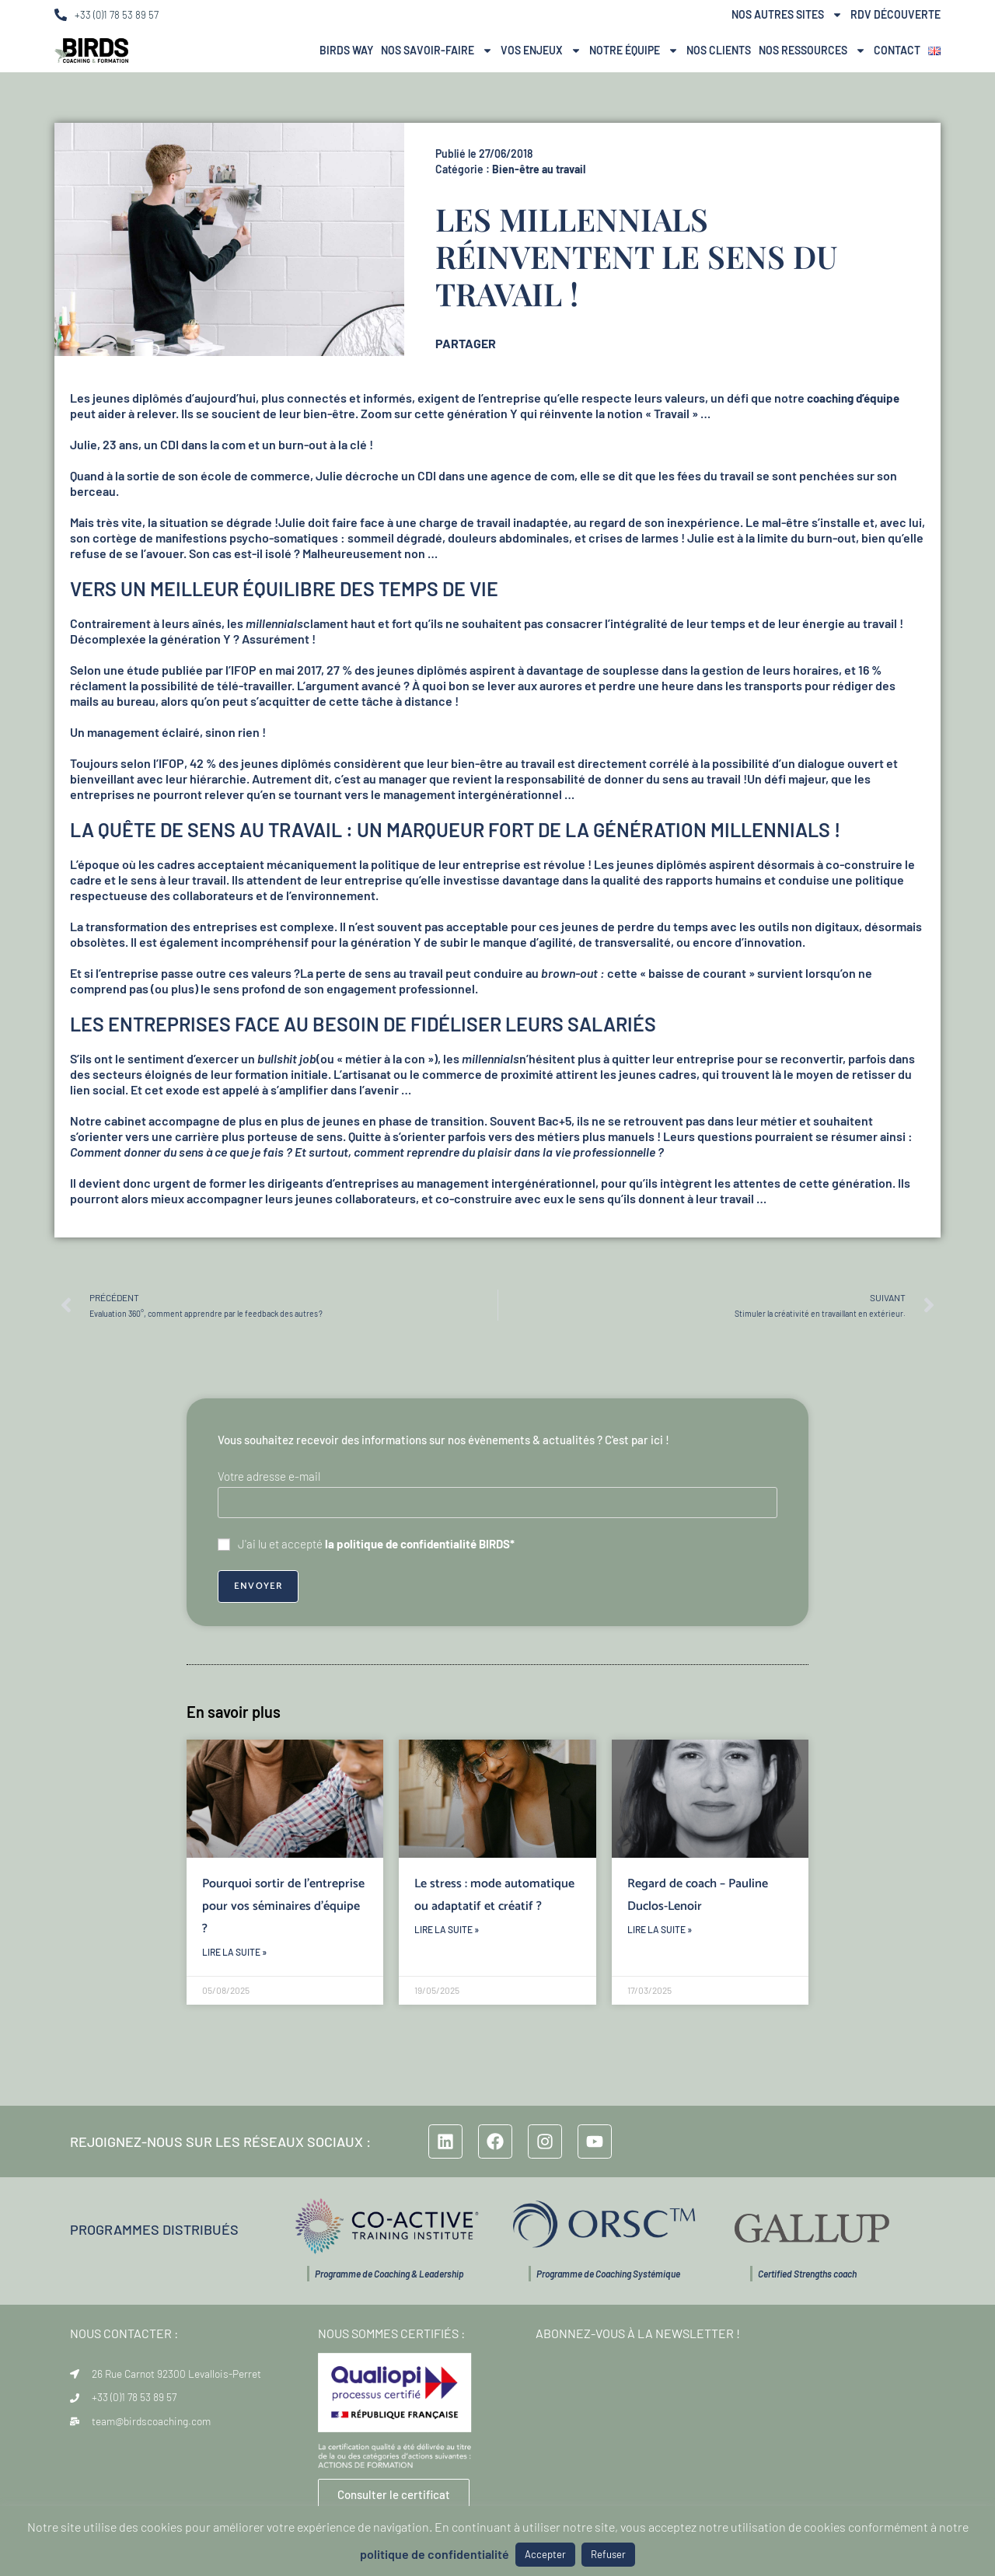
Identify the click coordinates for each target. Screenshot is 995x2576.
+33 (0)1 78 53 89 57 (117, 15)
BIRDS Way (346, 50)
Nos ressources (812, 50)
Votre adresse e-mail (269, 1476)
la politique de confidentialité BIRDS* (420, 1544)
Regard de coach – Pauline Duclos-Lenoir (697, 1895)
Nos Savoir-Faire (437, 50)
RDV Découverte (895, 14)
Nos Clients (718, 50)
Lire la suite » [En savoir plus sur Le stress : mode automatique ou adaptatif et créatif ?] (446, 1929)
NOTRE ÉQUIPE (634, 50)
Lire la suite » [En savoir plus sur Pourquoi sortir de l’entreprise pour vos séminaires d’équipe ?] (234, 1951)
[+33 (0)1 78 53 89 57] (60, 15)
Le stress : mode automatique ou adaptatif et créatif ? (494, 1895)
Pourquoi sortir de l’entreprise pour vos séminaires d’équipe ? (283, 1906)
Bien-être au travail (538, 169)
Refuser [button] (608, 2554)
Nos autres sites (787, 15)
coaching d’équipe (853, 398)
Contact (897, 50)
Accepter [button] (545, 2554)
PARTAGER (465, 343)
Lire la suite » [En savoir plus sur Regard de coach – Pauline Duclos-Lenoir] (659, 1929)
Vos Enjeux (541, 50)
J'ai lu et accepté (366, 1544)
